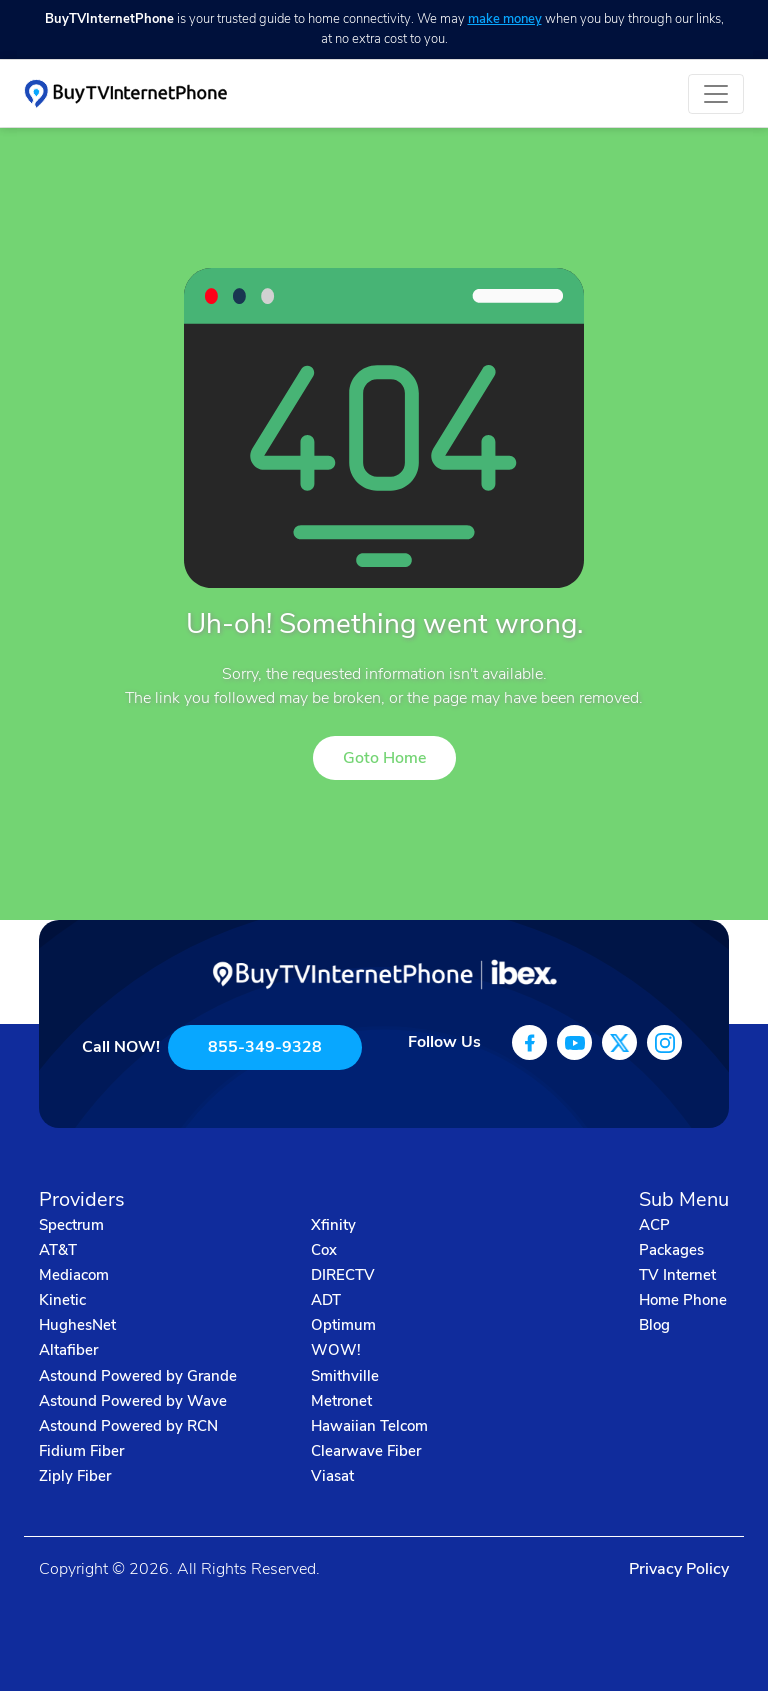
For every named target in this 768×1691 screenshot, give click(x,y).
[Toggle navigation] (716, 94)
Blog (654, 1325)
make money (505, 19)
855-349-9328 (265, 1047)
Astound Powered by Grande (138, 1376)
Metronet (341, 1401)
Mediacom (74, 1275)
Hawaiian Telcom (369, 1426)
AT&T (58, 1250)
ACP (654, 1225)
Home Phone (683, 1300)
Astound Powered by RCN (128, 1426)
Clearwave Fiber (366, 1451)
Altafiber (68, 1350)
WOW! (336, 1350)
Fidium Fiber (81, 1451)
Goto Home (384, 758)
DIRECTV (343, 1275)
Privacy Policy (679, 1569)
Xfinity (333, 1225)
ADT (326, 1300)
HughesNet (77, 1325)
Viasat (332, 1476)
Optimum (343, 1325)
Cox (324, 1250)
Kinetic (62, 1300)
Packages (671, 1250)
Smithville (345, 1376)
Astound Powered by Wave (133, 1401)
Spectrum (71, 1225)
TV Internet (677, 1275)
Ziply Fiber (75, 1476)
